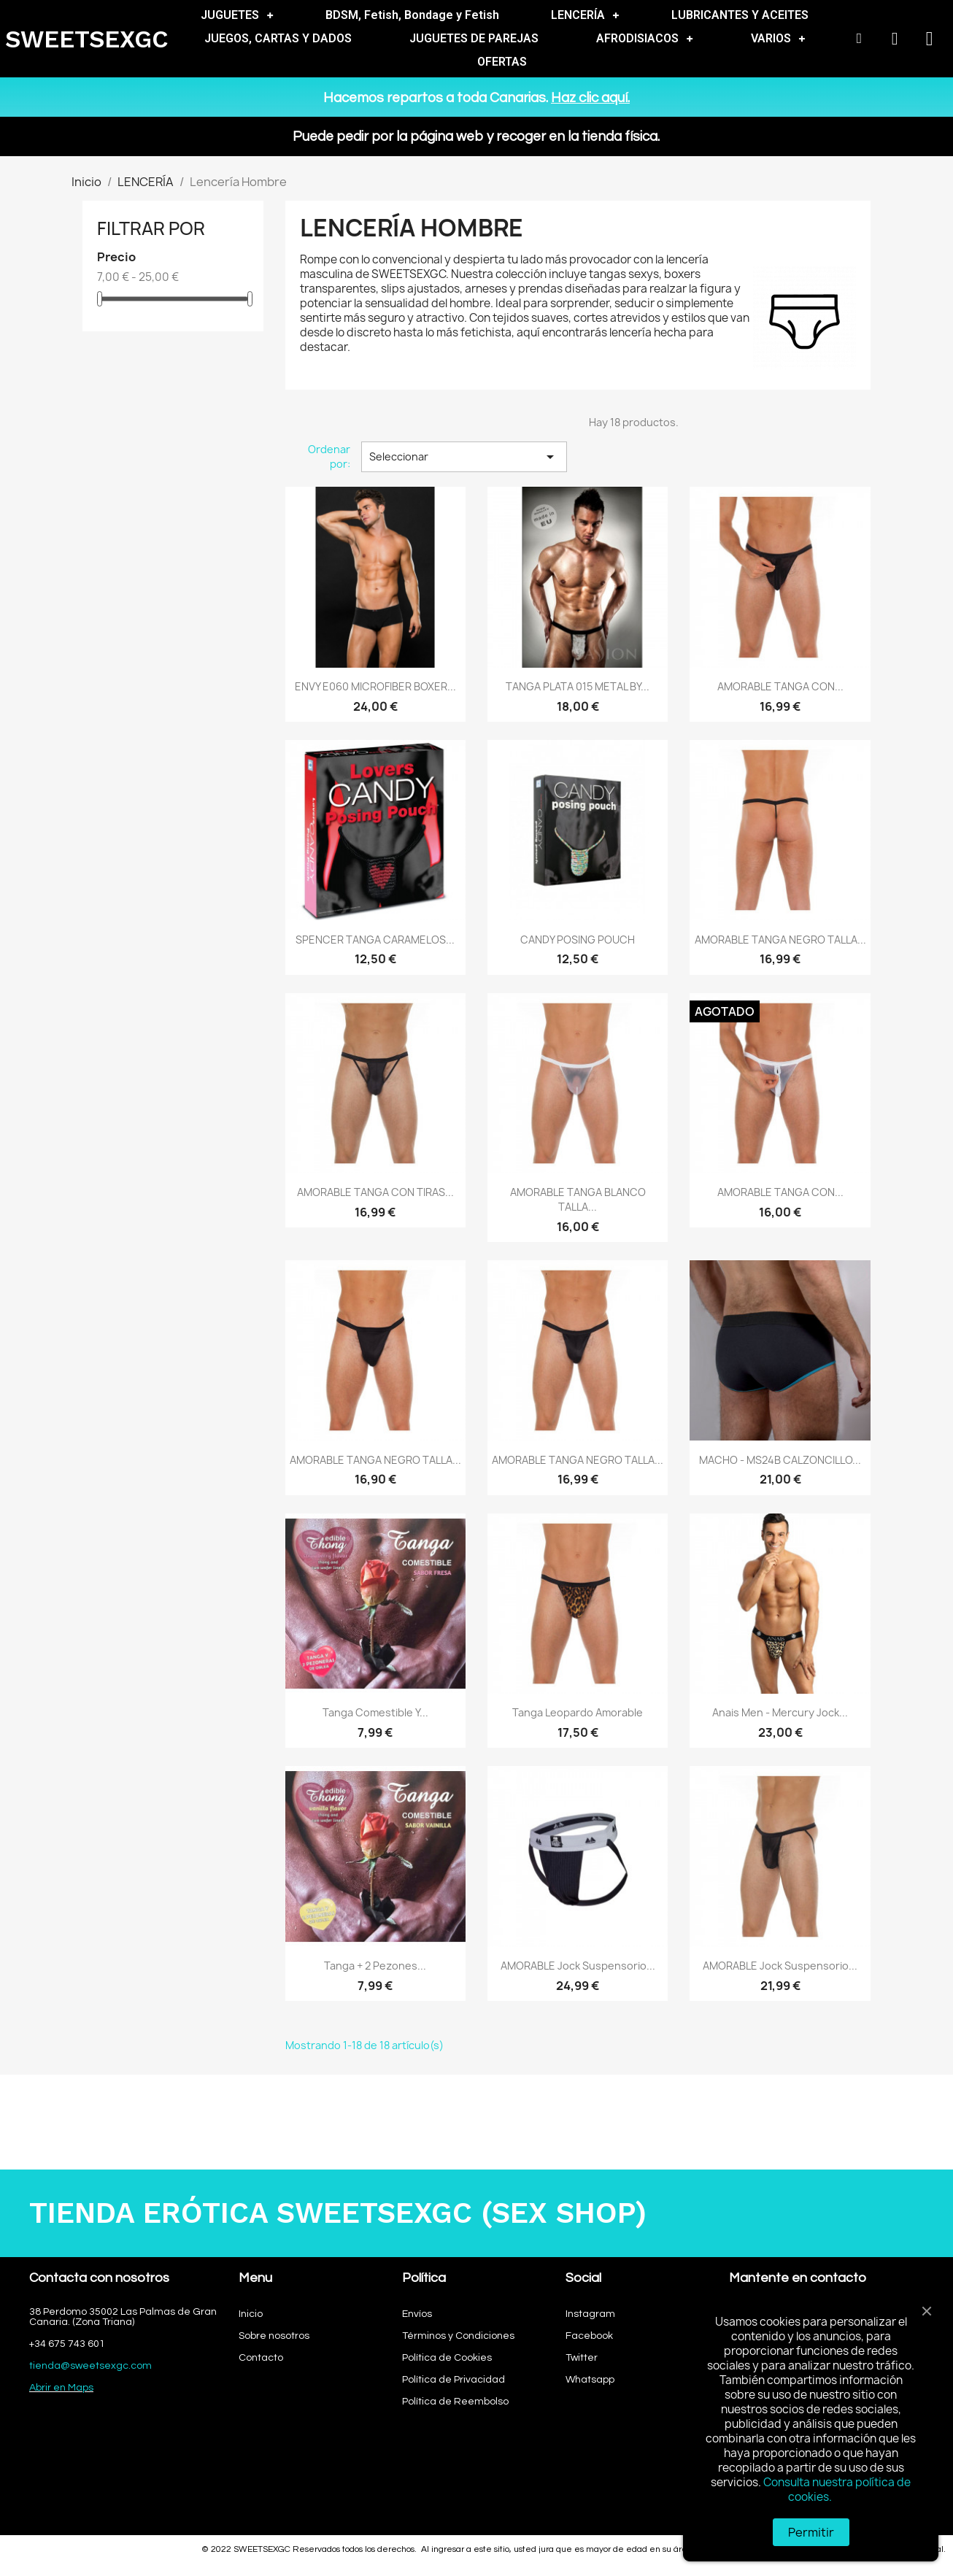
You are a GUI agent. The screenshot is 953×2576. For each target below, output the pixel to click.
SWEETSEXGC (87, 39)
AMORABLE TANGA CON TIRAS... (375, 1192)
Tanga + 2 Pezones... (375, 1966)
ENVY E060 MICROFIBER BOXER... (375, 686)
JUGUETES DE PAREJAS (474, 38)
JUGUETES (237, 15)
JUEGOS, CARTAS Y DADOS (278, 38)
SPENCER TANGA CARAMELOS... (375, 939)
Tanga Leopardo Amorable (577, 1712)
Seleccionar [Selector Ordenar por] (464, 457)
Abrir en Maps (61, 2388)
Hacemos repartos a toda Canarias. (476, 97)
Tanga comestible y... (375, 1712)
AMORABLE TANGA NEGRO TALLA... (780, 939)
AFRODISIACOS (644, 38)
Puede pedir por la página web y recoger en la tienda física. (476, 136)
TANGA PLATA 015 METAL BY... (577, 686)
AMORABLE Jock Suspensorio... (578, 1966)
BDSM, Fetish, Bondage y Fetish (412, 15)
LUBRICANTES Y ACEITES (740, 15)
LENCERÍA (585, 15)
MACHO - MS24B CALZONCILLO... (780, 1460)
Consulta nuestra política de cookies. (837, 2489)
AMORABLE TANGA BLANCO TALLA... (578, 1199)
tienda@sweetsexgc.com (90, 2366)
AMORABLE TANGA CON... (780, 686)
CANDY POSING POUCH (577, 939)
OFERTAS (502, 62)
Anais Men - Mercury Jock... (780, 1712)
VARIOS (778, 38)
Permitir (811, 2532)
